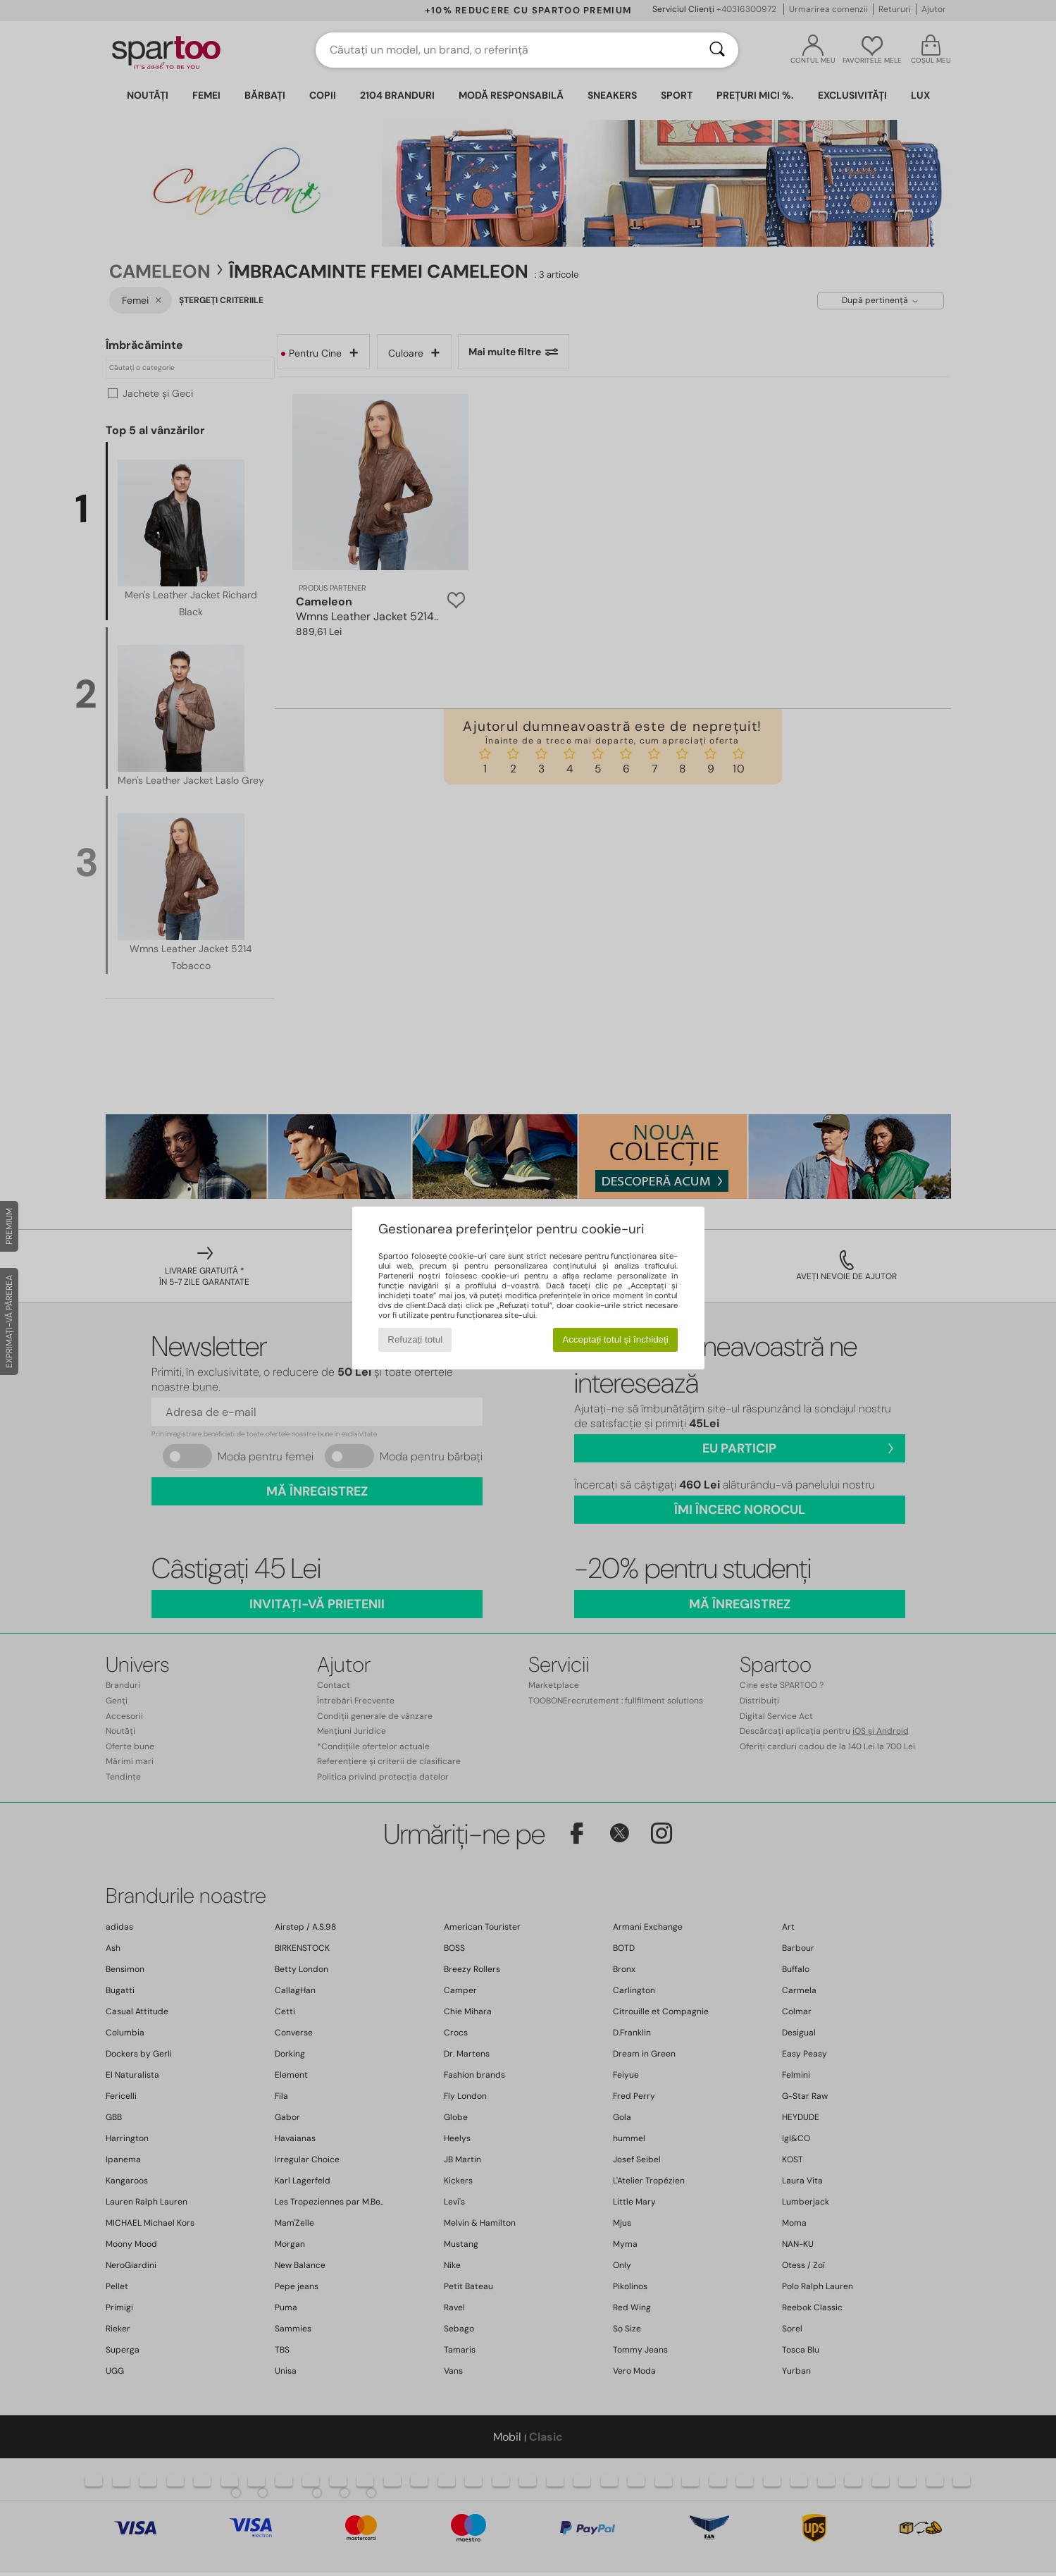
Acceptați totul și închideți (615, 1339)
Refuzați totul (414, 1339)
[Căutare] (717, 50)
